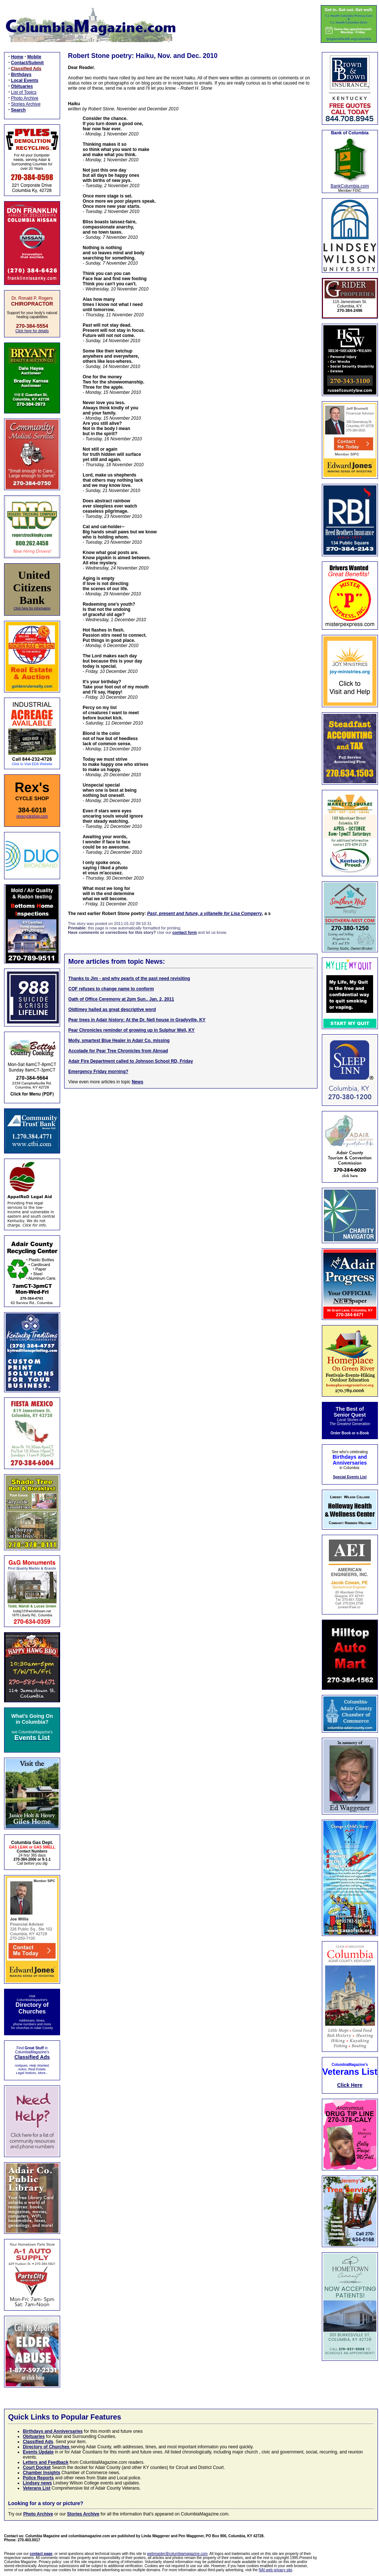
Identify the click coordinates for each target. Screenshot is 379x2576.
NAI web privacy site (275, 2570)
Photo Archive (24, 98)
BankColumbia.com (350, 186)
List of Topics (23, 92)
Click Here (349, 2085)
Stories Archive (26, 104)
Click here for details (32, 331)
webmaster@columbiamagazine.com (177, 2554)
